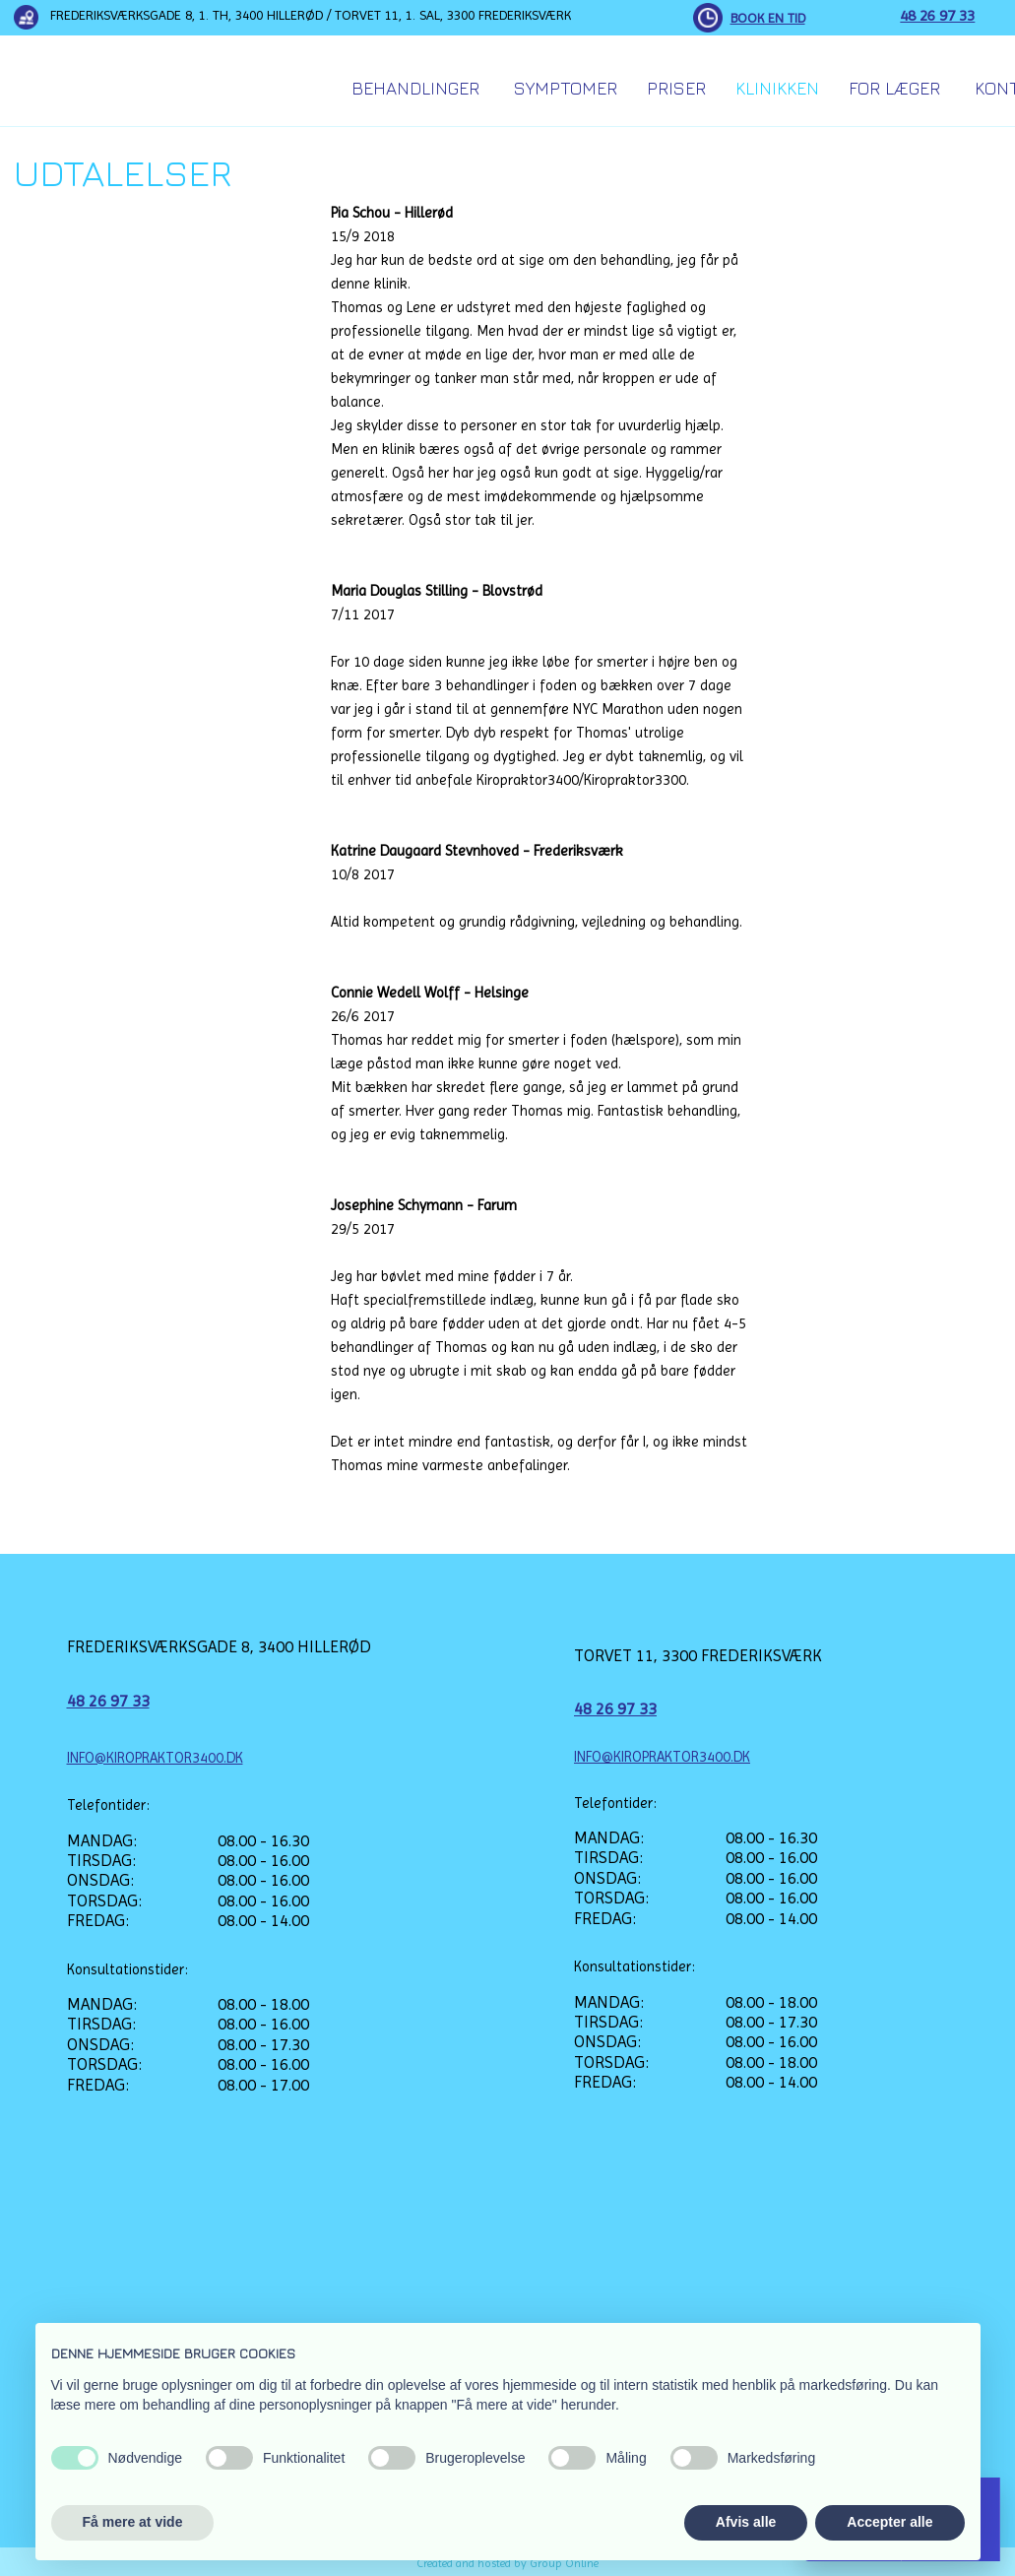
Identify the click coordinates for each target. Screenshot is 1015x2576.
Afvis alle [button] (746, 2522)
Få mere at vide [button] (133, 2522)
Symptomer (565, 88)
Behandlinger (415, 88)
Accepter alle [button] (889, 2522)
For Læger (894, 88)
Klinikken (777, 88)
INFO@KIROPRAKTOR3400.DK (155, 1758)
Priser (676, 88)
